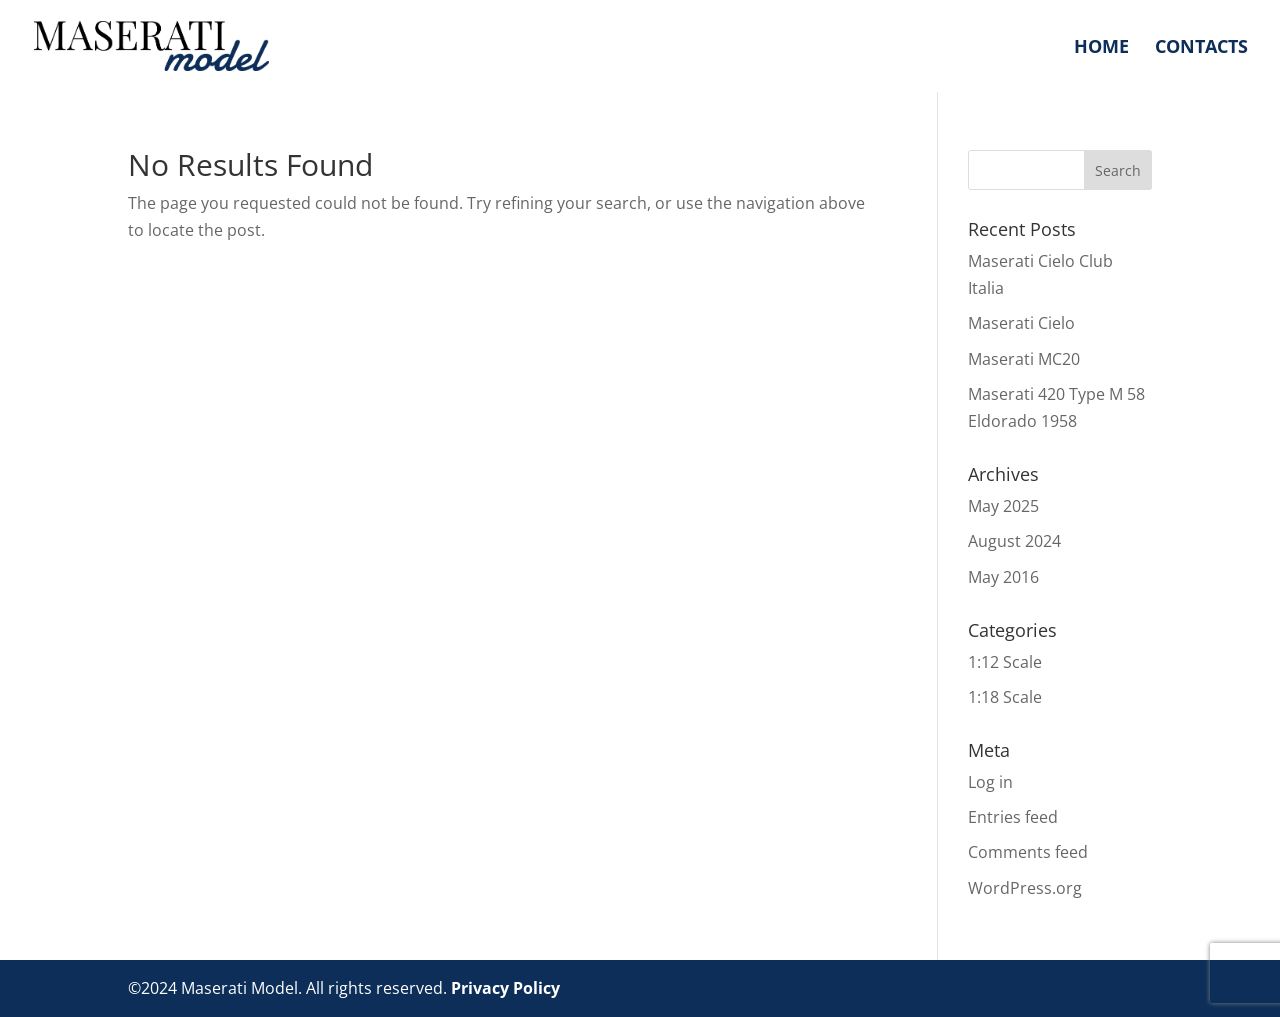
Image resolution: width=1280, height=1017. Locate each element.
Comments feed (1028, 852)
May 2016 (1003, 577)
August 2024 (1014, 541)
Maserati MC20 (1024, 359)
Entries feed (1013, 817)
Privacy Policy (505, 988)
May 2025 (1003, 506)
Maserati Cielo (1021, 323)
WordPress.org (1025, 888)
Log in (990, 782)
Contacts (1201, 48)
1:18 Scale (1005, 697)
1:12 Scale (1005, 662)
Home (1101, 48)
